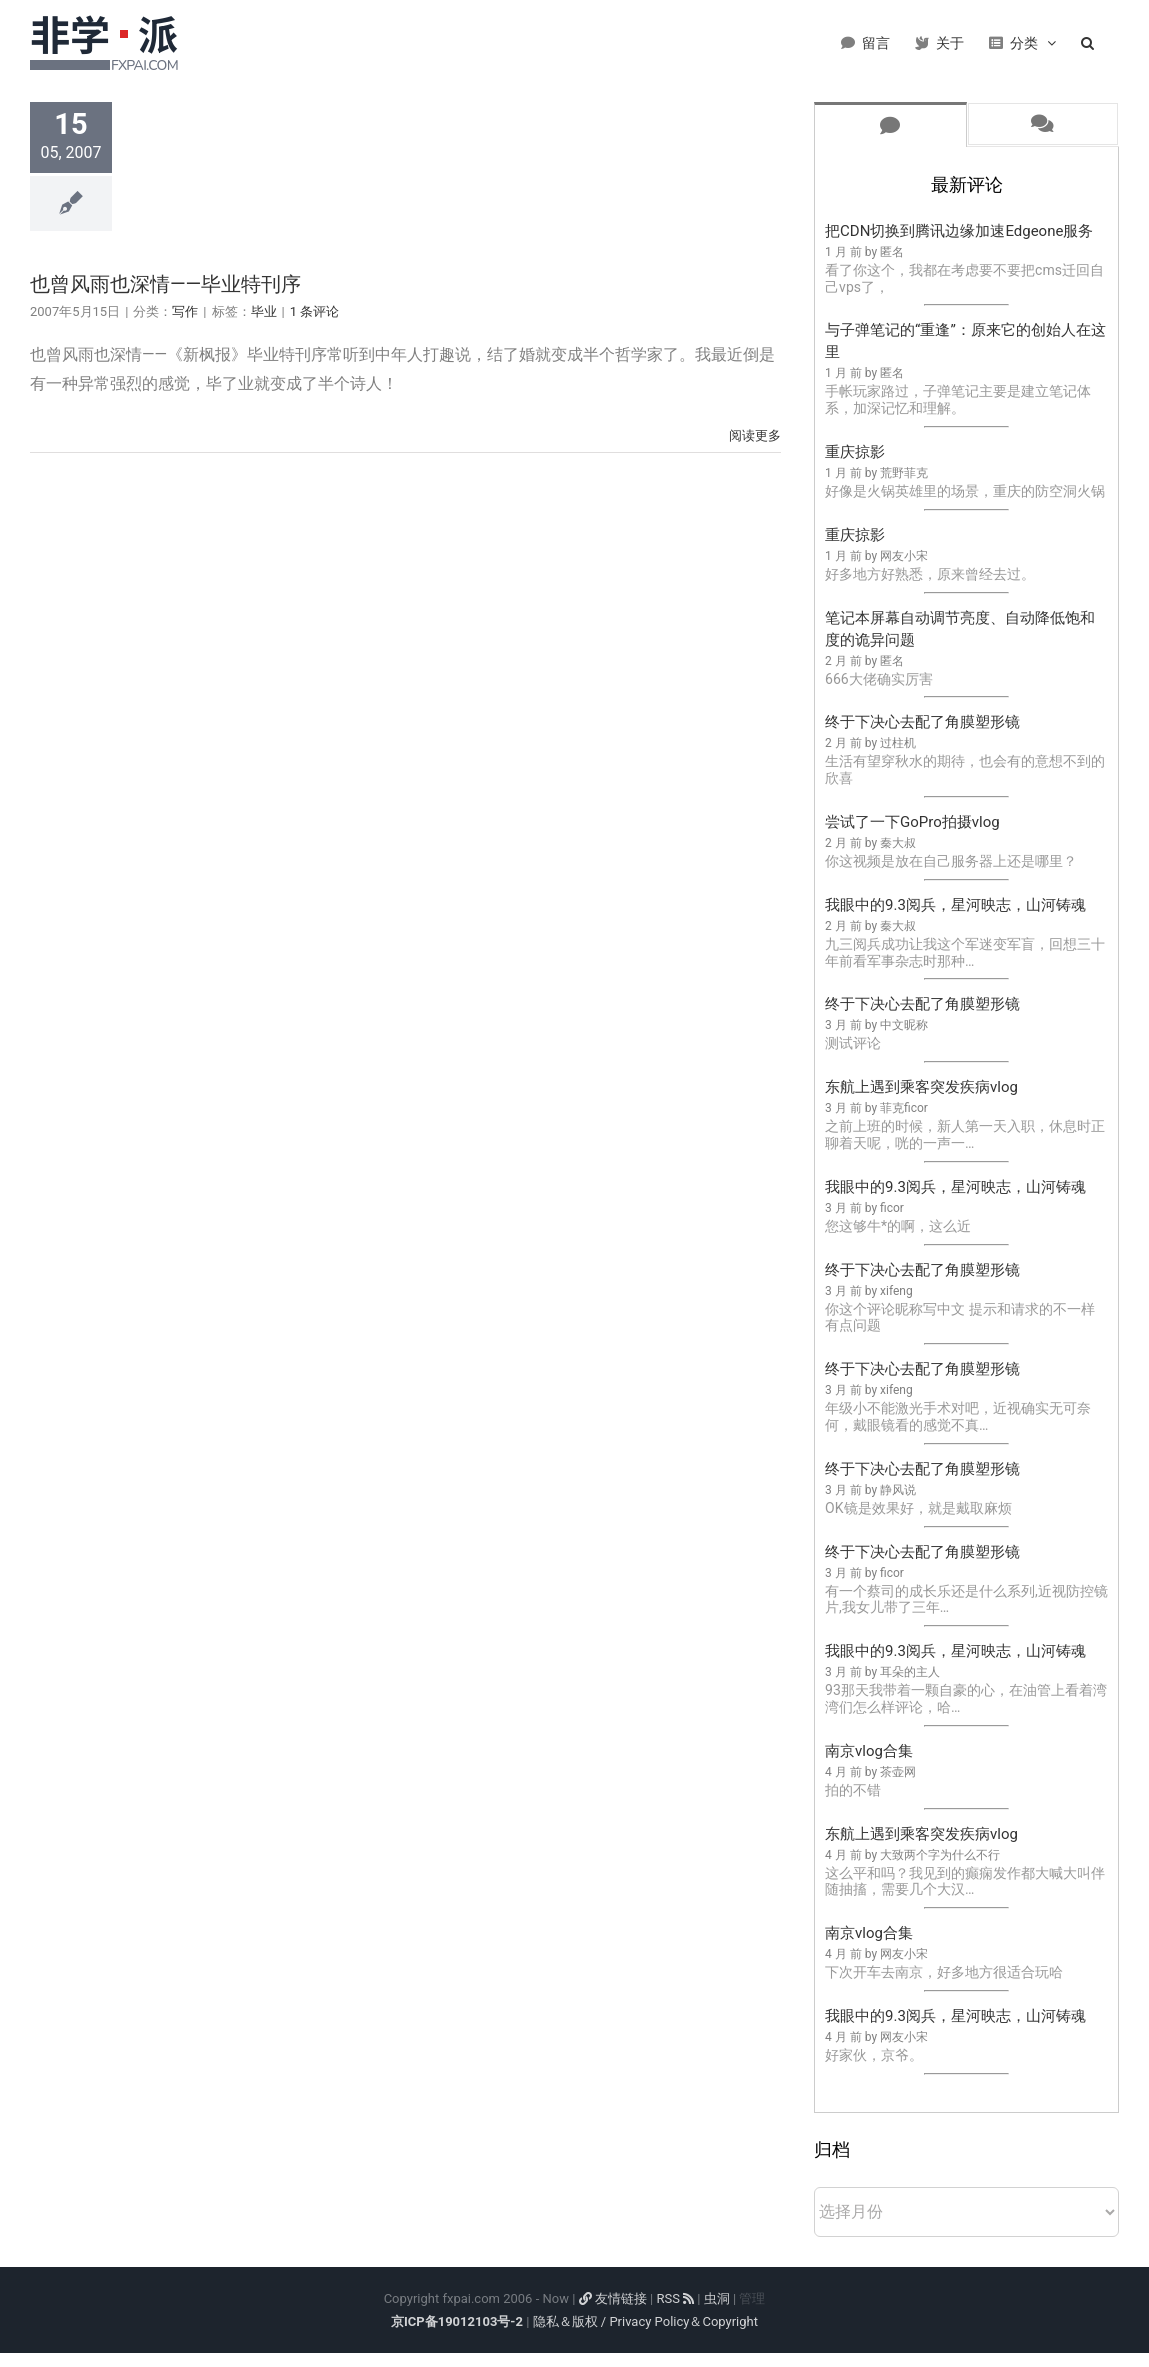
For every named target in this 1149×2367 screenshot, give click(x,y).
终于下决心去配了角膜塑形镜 (922, 722)
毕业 (264, 311)
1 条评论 (315, 311)
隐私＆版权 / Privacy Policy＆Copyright (645, 2321)
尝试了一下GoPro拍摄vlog (912, 822)
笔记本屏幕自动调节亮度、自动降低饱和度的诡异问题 (960, 629)
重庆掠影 (855, 452)
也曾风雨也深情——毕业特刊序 (165, 284)
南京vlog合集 (869, 1751)
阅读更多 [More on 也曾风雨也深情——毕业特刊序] (755, 435)
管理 (752, 2298)
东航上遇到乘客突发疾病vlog (921, 1087)
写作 (185, 311)
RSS (675, 2298)
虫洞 (717, 2298)
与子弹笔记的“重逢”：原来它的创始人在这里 (965, 341)
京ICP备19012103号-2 (457, 2321)
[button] (1087, 40)
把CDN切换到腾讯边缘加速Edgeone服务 (959, 231)
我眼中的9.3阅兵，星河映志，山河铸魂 (955, 905)
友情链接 (613, 2298)
